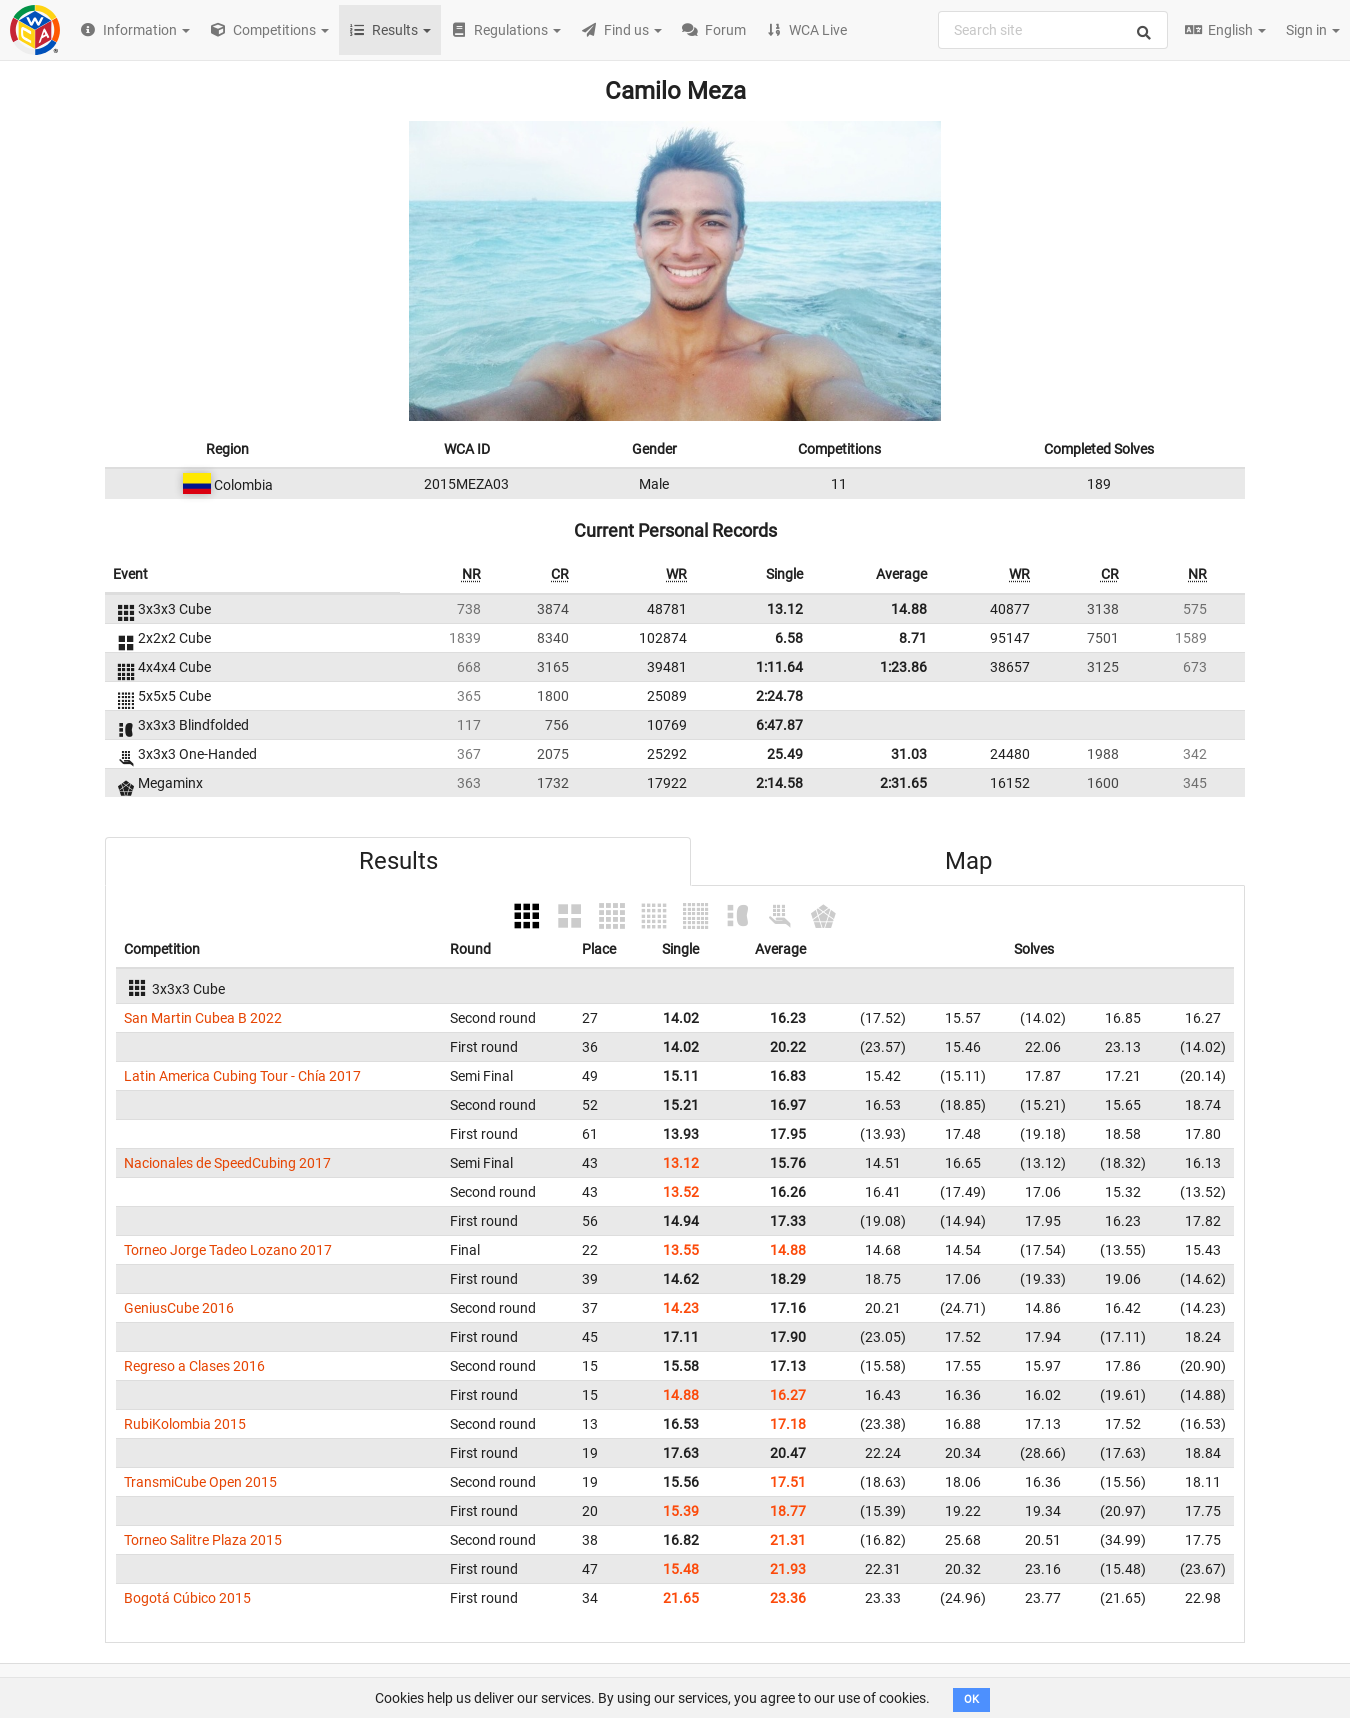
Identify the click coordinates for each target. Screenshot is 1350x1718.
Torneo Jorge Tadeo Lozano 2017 (228, 1250)
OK (971, 1699)
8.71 (913, 638)
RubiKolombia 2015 (185, 1424)
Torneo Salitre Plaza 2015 (203, 1540)
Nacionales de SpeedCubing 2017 (227, 1163)
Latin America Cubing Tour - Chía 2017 (242, 1076)
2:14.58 (779, 783)
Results (398, 861)
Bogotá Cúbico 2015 (187, 1598)
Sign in (1313, 30)
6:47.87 (779, 725)
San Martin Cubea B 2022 (203, 1018)
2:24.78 (779, 696)
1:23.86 (903, 667)
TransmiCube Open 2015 (200, 1482)
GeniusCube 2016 (179, 1308)
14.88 (909, 609)
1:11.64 (779, 667)
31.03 (909, 754)
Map (968, 861)
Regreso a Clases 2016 (194, 1366)
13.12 (785, 609)
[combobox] (1053, 30)
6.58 (789, 638)
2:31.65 (903, 783)
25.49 (785, 754)
